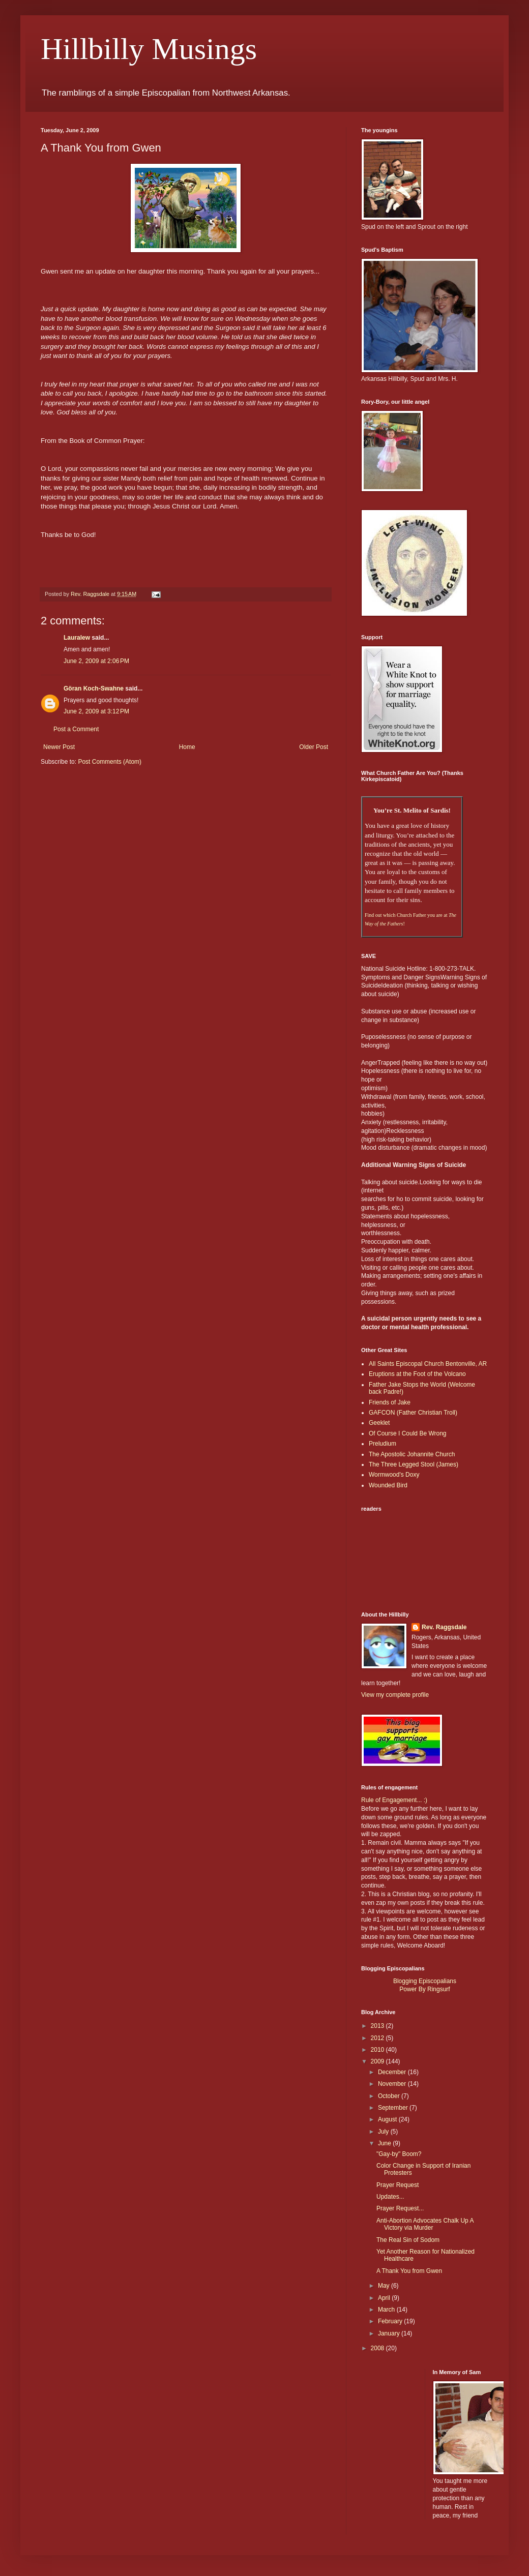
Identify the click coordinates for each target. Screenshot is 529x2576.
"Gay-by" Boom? (399, 2154)
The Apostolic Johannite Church (412, 1454)
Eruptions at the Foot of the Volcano (417, 1373)
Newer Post (59, 747)
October (389, 2096)
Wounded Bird (388, 1485)
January (389, 2333)
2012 (378, 2038)
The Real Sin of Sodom (407, 2239)
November (393, 2083)
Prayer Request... (400, 2208)
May (384, 2285)
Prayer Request (397, 2185)
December (393, 2072)
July (384, 2131)
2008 (378, 2348)
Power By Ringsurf (424, 1989)
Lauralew (77, 637)
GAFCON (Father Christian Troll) (413, 1412)
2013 (378, 2025)
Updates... (390, 2196)
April (385, 2297)
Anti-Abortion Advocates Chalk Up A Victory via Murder (425, 2224)
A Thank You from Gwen (409, 2270)
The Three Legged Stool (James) (413, 1464)
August (388, 2119)
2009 (378, 2061)
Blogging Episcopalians (424, 1981)
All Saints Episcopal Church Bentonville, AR (428, 1363)
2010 (378, 2049)
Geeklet (379, 1422)
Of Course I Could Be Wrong (408, 1433)
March (387, 2309)
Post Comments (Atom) (109, 761)
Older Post (313, 747)
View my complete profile (395, 1694)
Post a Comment (76, 729)
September (393, 2107)
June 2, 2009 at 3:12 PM (96, 711)
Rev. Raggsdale (444, 1627)
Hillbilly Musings (149, 49)
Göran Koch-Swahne (94, 688)
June (385, 2143)
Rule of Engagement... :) (394, 1800)
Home (187, 747)
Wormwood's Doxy (394, 1474)
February (391, 2321)
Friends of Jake (389, 1402)
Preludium (382, 1443)
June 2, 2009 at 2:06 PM (96, 661)
